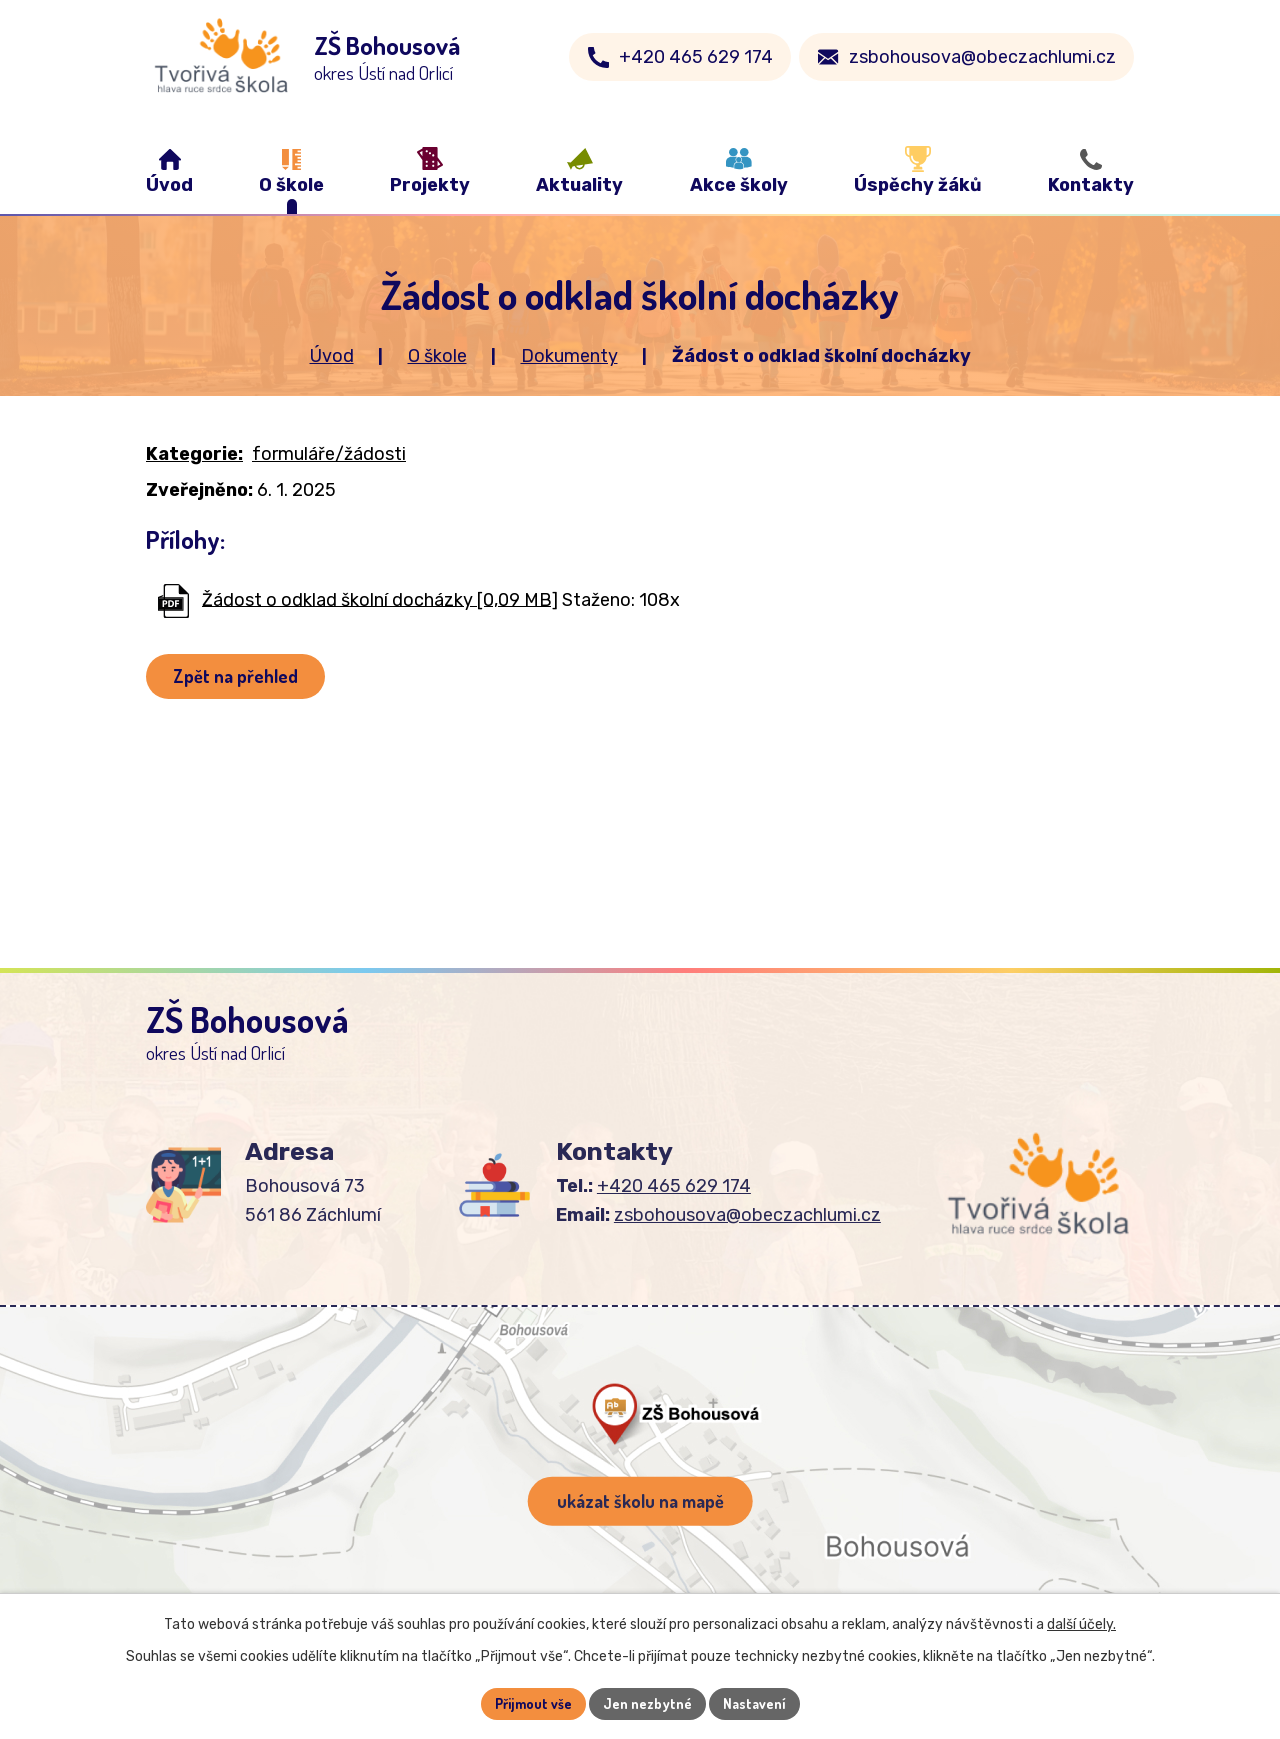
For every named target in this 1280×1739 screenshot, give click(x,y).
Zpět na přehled (235, 676)
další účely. (1081, 1624)
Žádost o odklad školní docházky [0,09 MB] (380, 599)
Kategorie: (194, 454)
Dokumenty (569, 356)
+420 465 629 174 (696, 57)
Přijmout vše (533, 1703)
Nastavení (754, 1703)
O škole (437, 356)
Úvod (332, 356)
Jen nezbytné (647, 1703)
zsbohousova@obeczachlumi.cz (982, 57)
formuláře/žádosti (329, 454)
